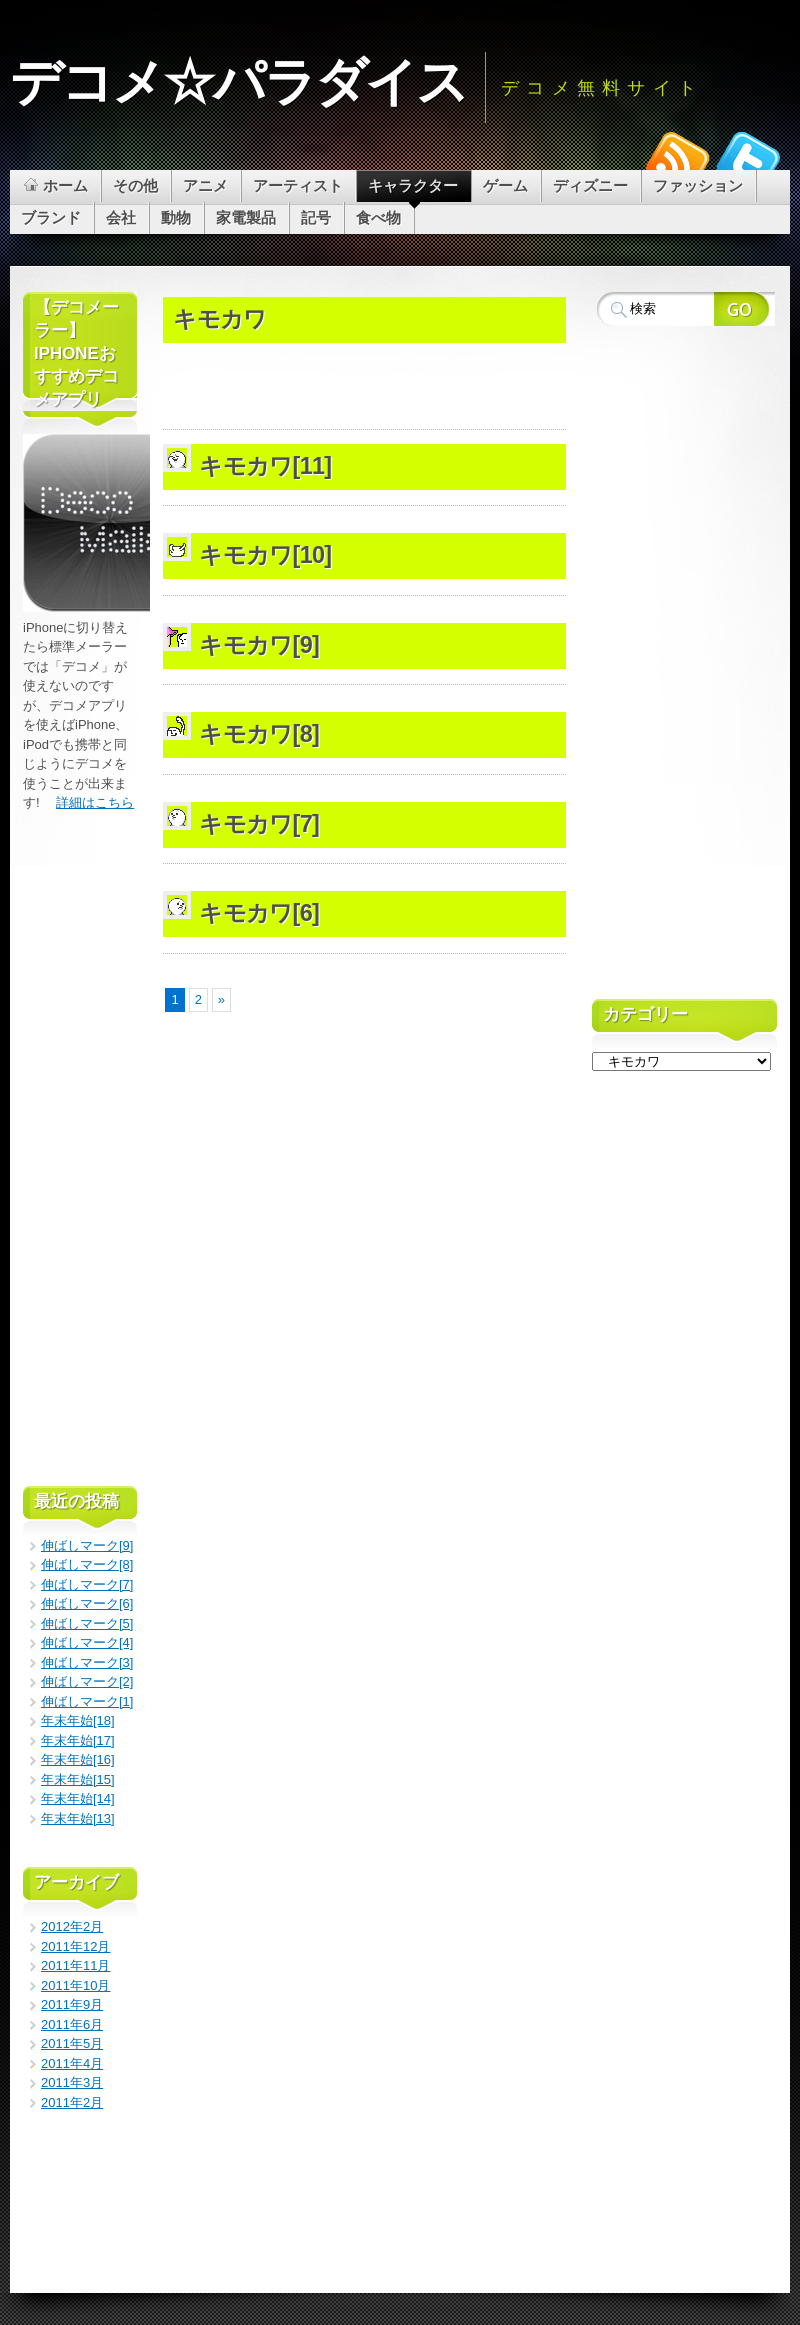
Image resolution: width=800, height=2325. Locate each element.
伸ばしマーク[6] (87, 1603)
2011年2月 (72, 2102)
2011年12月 (75, 1946)
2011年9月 (72, 2004)
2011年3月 (72, 2082)
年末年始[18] (78, 1720)
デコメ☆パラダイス (238, 82)
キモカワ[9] (259, 645)
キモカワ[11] (265, 466)
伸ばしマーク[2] (87, 1681)
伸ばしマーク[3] (87, 1662)
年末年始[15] (78, 1779)
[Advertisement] (397, 286)
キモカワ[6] (259, 913)
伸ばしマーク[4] (87, 1642)
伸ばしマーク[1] (87, 1701)
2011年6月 (72, 2024)
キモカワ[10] (265, 555)
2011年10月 (75, 1985)
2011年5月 (72, 2043)
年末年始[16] (78, 1759)
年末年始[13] (78, 1818)
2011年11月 (75, 1965)
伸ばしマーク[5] (87, 1623)
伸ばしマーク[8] (87, 1564)
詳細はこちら (95, 802)
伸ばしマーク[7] (87, 1584)
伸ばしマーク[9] (87, 1545)
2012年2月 (72, 1926)
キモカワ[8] (259, 734)
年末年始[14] (78, 1798)
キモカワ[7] (259, 824)
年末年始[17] (78, 1740)
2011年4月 (72, 2063)
